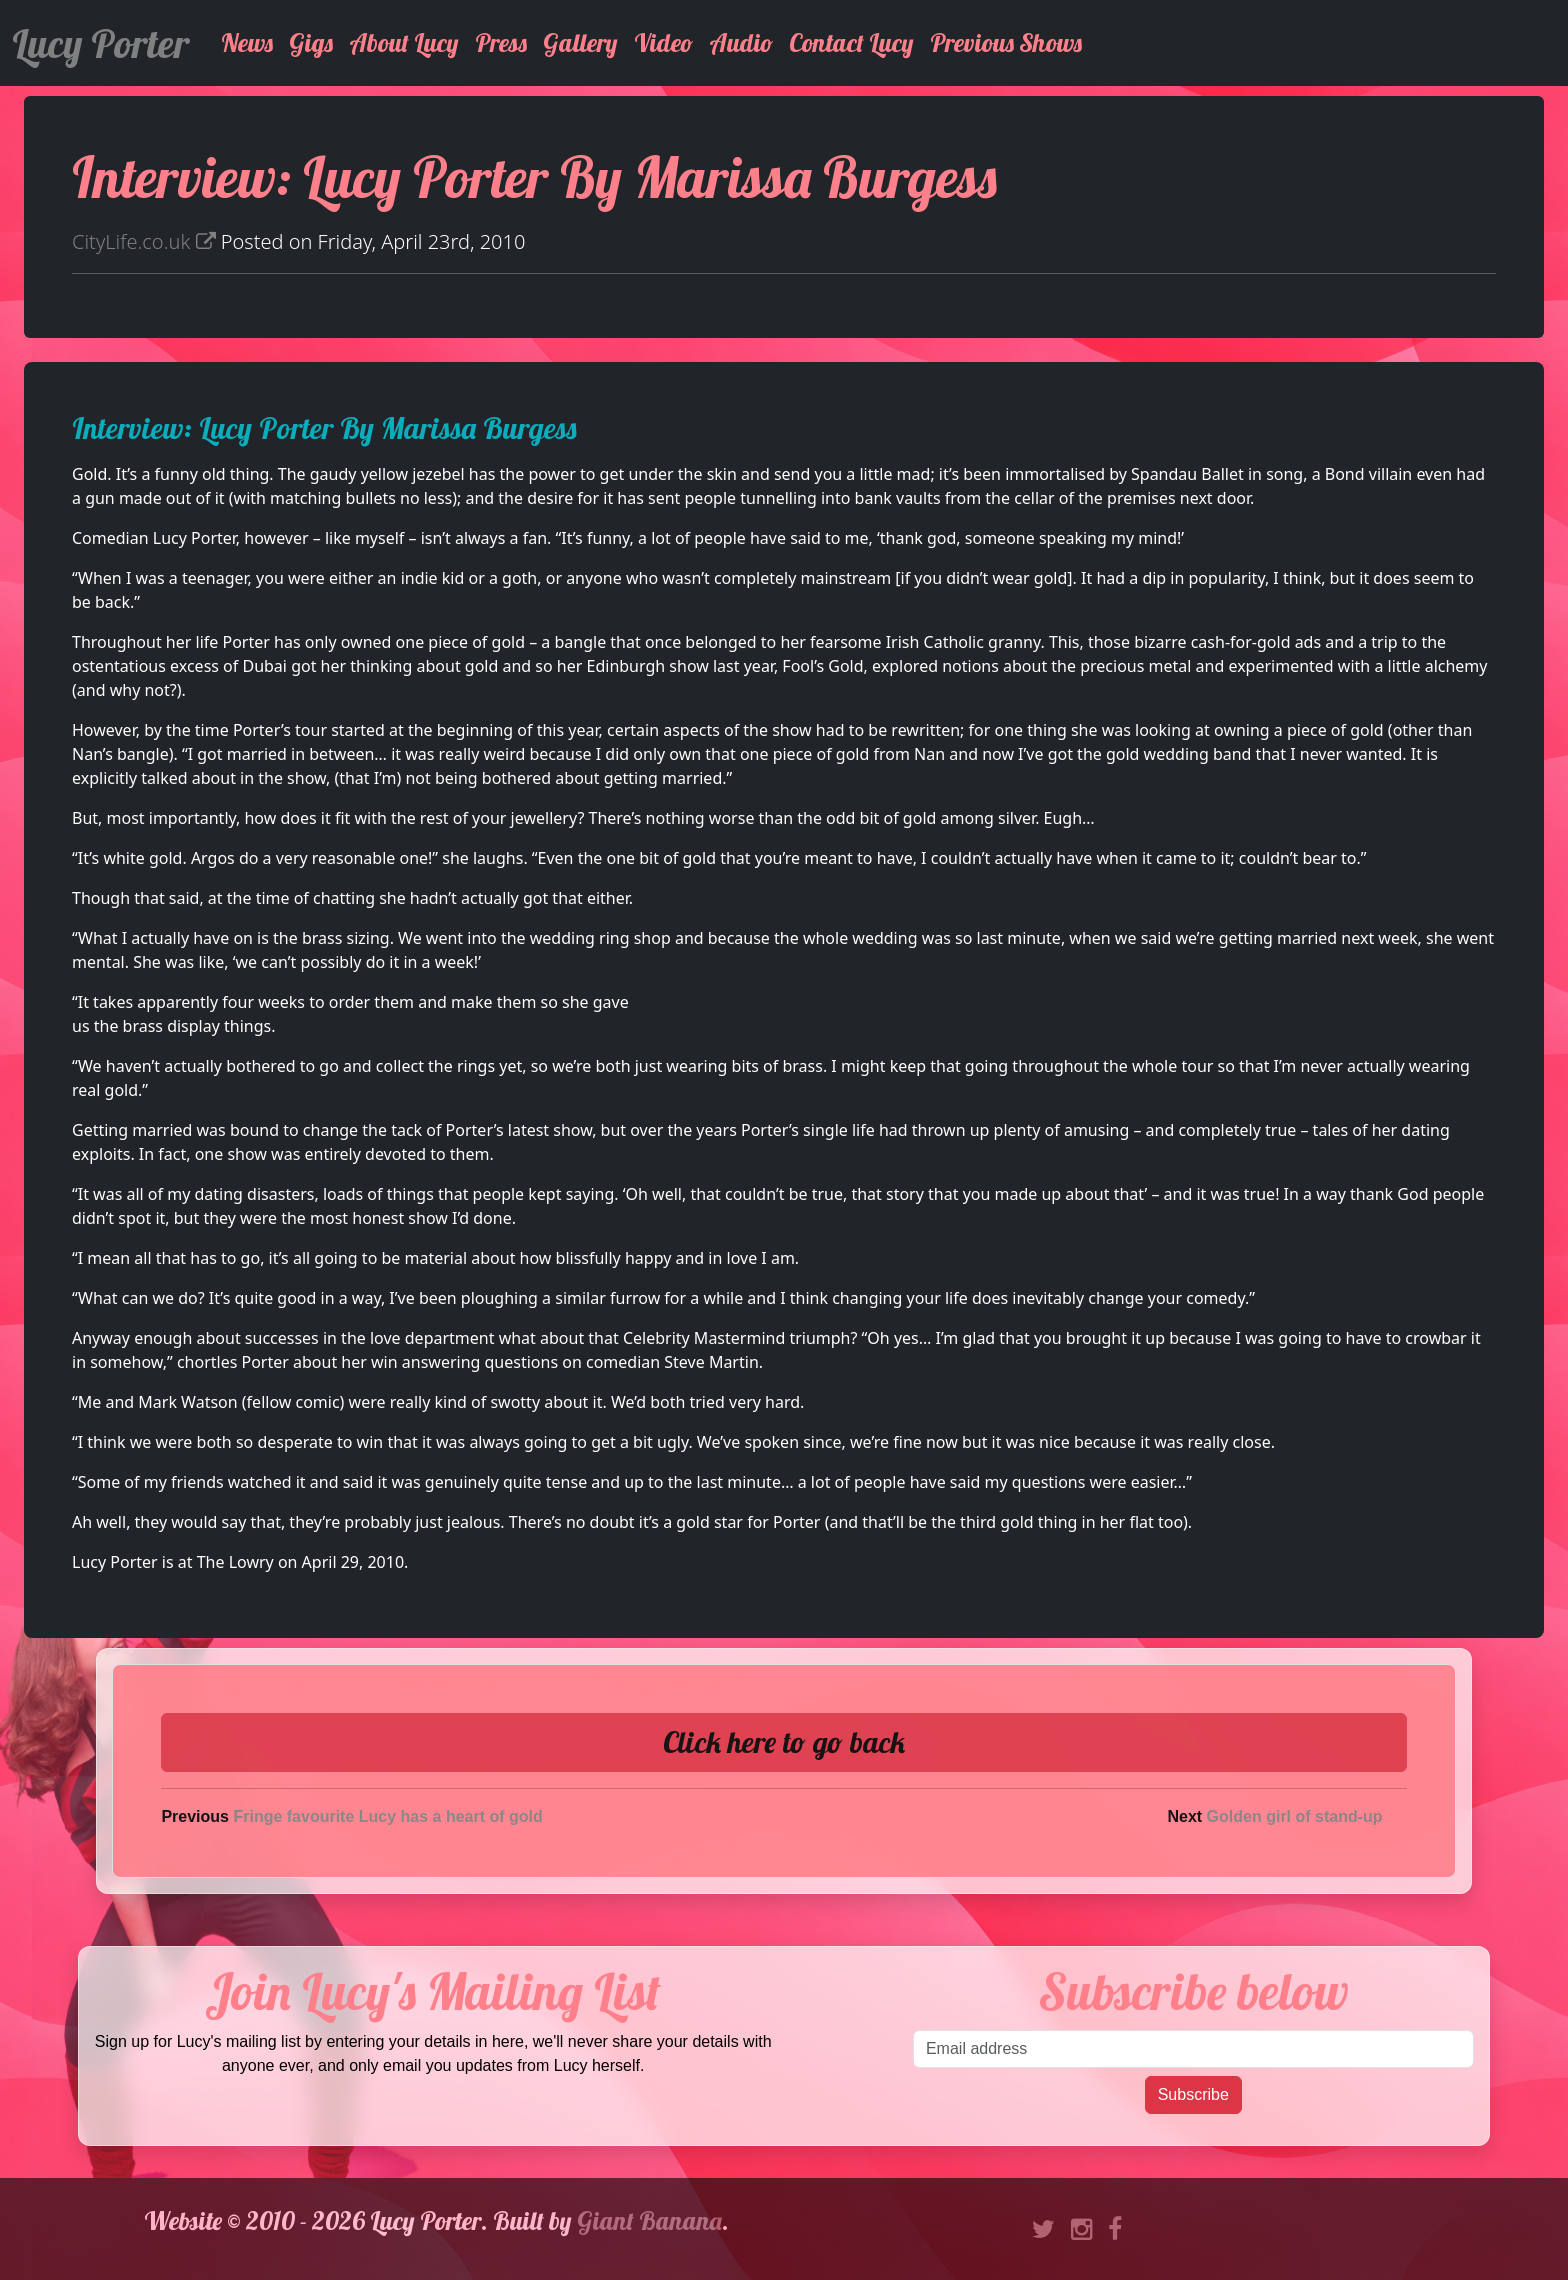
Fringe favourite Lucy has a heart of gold (387, 1816)
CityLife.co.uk (144, 241)
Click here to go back (784, 1742)
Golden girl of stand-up (1295, 1816)
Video (663, 42)
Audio (741, 42)
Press (501, 42)
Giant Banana (649, 2220)
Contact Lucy (851, 42)
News (247, 42)
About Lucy (404, 42)
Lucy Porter (100, 43)
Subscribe (1193, 2094)
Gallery (580, 42)
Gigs (311, 42)
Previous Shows (1006, 42)
